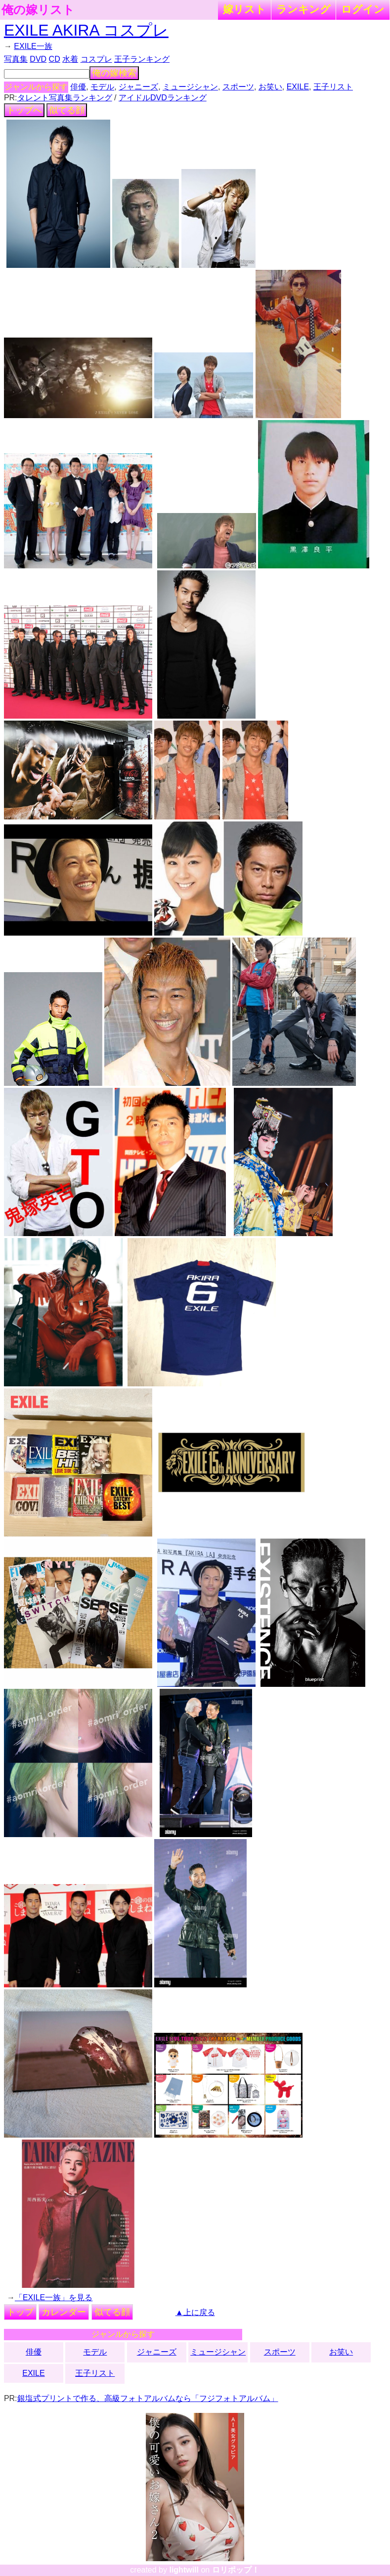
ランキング (303, 9)
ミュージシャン (190, 87)
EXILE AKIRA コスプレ (86, 30)
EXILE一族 (33, 46)
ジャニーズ (138, 87)
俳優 (78, 87)
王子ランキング (142, 59)
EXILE (298, 87)
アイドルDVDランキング (163, 97)
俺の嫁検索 (114, 73)
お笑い (270, 87)
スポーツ (238, 87)
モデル (102, 87)
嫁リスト (244, 9)
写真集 (16, 59)
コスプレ (96, 59)
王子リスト (333, 87)
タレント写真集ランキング (64, 97)
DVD (38, 59)
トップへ (24, 110)
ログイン (363, 9)
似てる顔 (67, 110)
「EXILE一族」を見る (53, 2297)
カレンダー (64, 2312)
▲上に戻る (195, 2312)
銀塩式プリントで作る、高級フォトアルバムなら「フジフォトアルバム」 (147, 2398)
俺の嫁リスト (38, 9)
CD (54, 59)
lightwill (184, 2570)
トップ (20, 2312)
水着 (70, 59)
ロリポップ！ (236, 2570)
